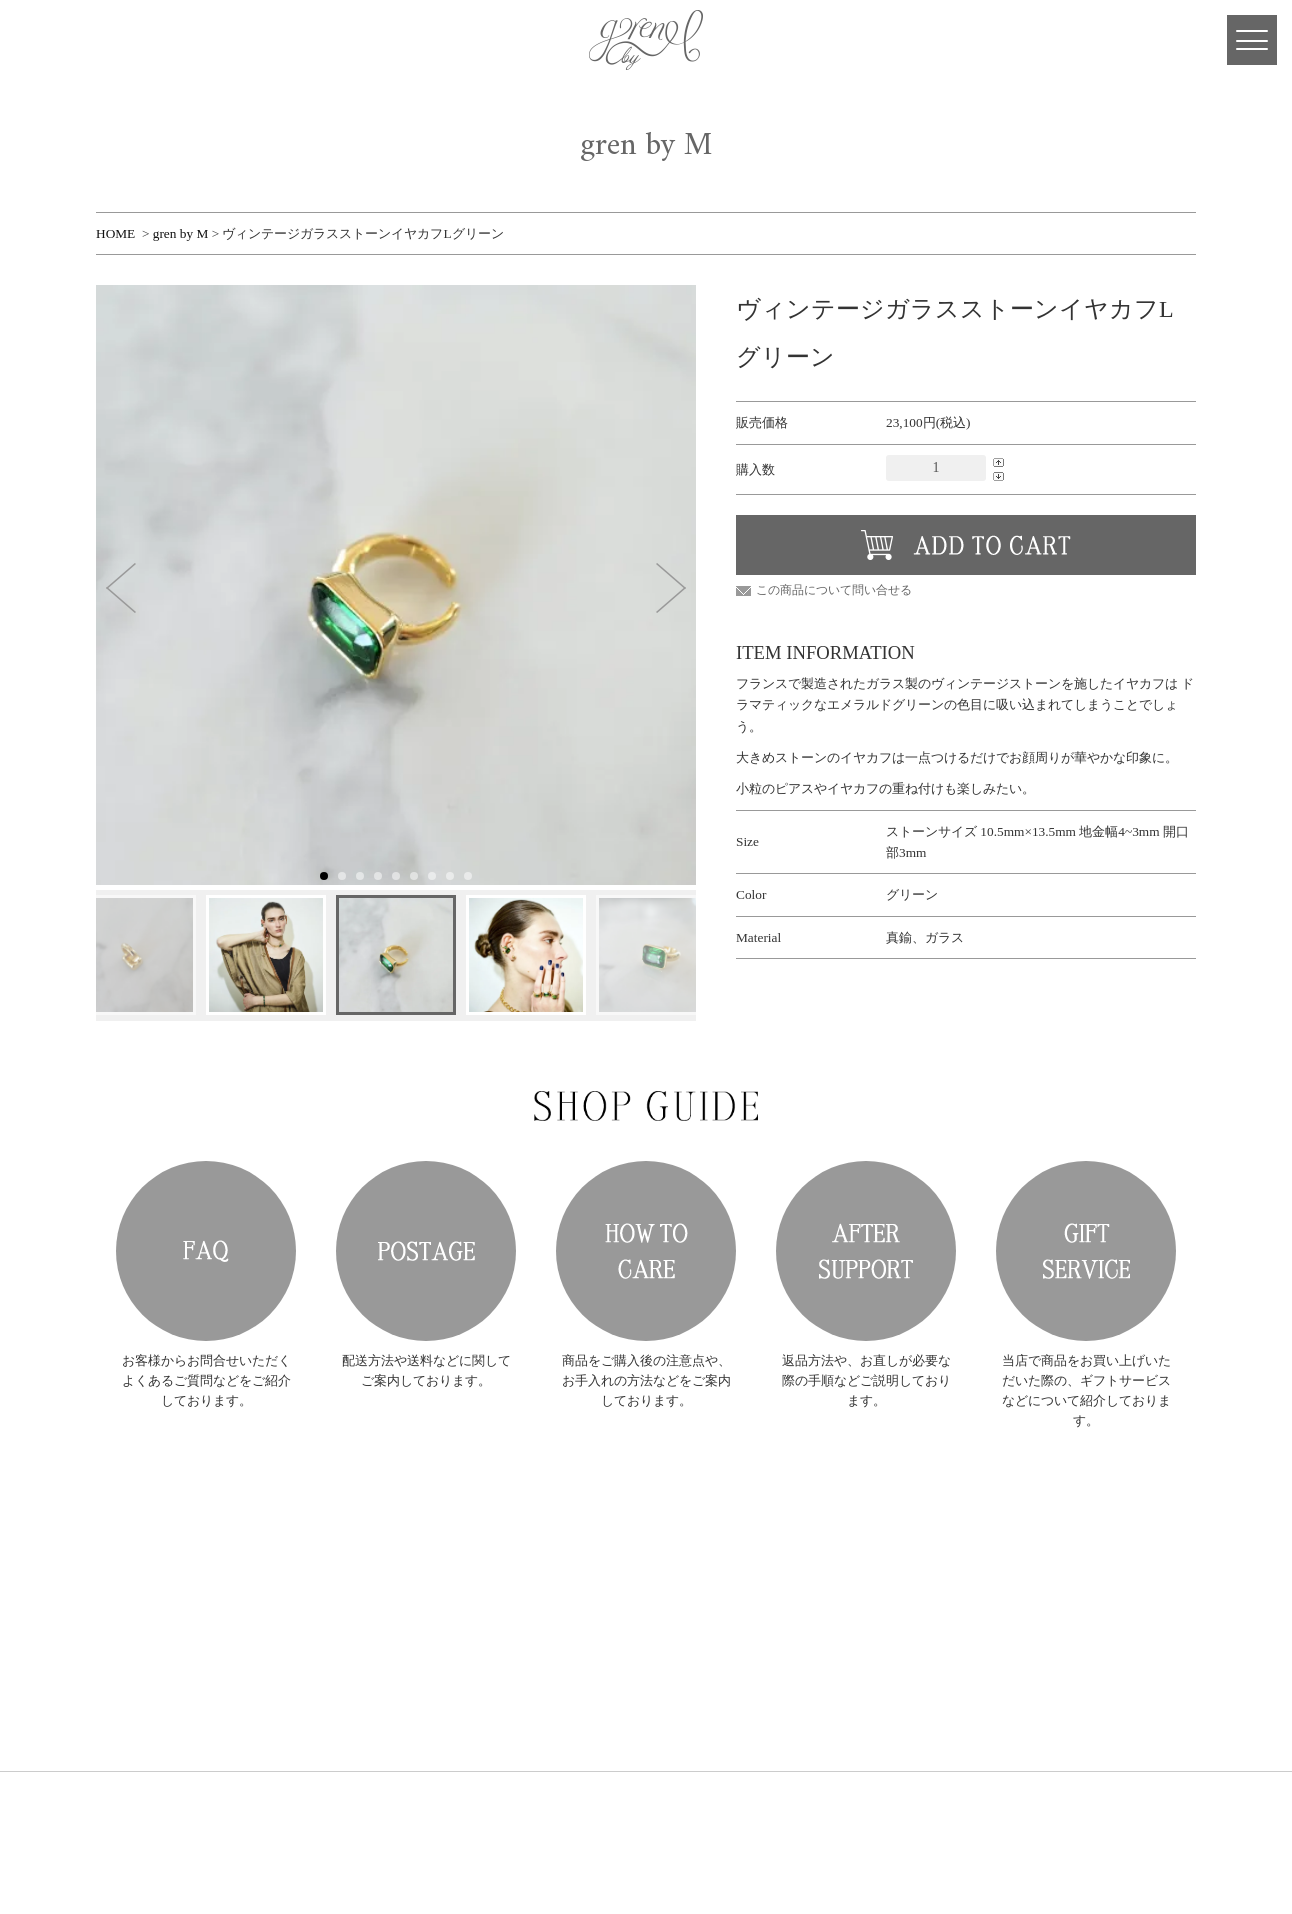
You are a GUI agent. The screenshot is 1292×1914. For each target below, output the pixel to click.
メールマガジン (654, 1595)
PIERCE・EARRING (528, 1540)
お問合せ (638, 1620)
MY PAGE (40, 40)
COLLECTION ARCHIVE (378, 1595)
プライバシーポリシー (671, 1670)
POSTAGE (426, 1251)
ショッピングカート (665, 1570)
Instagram (160, 40)
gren (166, 1541)
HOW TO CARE (646, 1251)
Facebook (120, 40)
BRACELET (508, 1580)
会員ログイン (649, 1545)
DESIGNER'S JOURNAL (375, 1720)
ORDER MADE (353, 1620)
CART (80, 40)
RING (494, 1520)
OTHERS (501, 1600)
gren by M (181, 233)
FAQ (206, 1251)
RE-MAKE (342, 1645)
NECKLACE (509, 1560)
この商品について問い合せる (834, 590)
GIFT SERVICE (1086, 1251)
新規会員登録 (649, 1520)
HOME (115, 233)
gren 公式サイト (646, 40)
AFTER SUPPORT (866, 1251)
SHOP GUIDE (349, 1670)
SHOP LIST (343, 1695)
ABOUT (335, 1570)
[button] (121, 588)
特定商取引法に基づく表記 (682, 1645)
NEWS (331, 1545)
